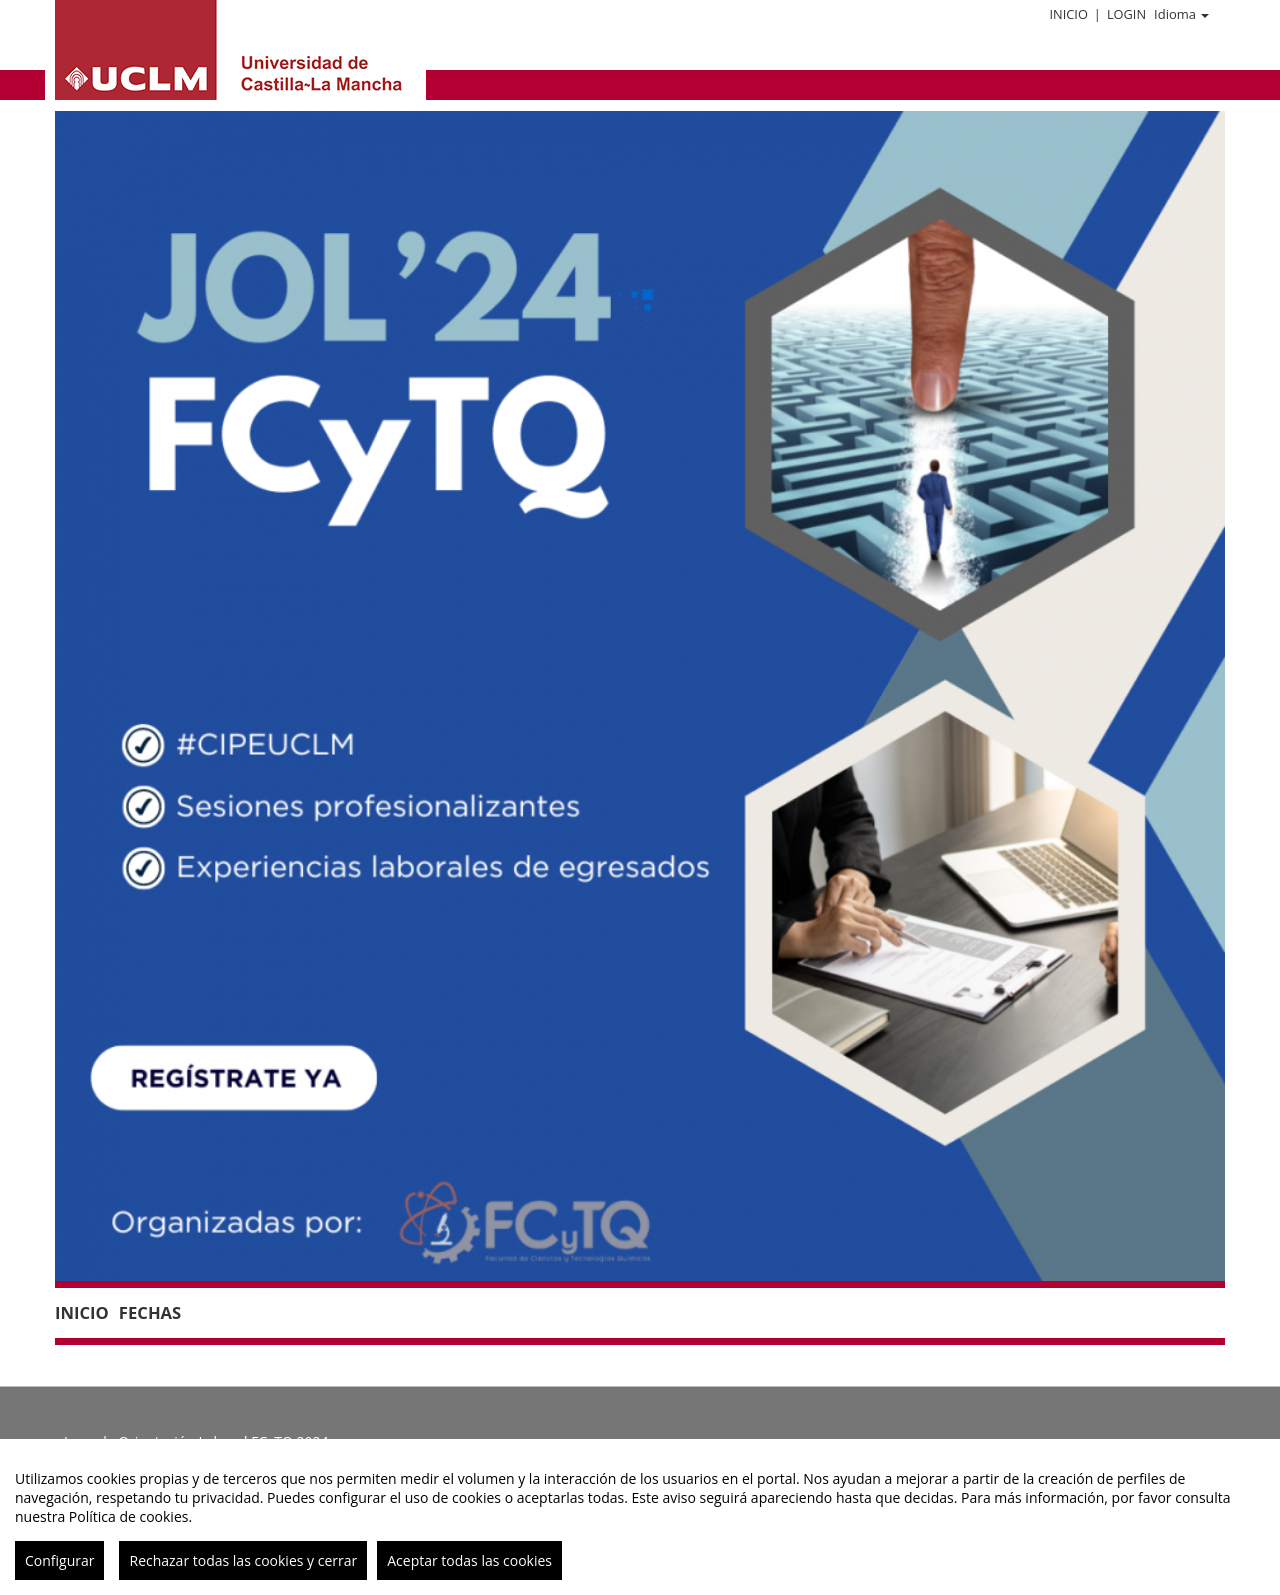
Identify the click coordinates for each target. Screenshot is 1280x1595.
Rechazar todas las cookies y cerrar (243, 1560)
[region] (640, 1517)
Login (1126, 14)
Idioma (1181, 14)
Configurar (59, 1560)
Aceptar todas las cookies (469, 1560)
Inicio (1068, 14)
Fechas (150, 1312)
